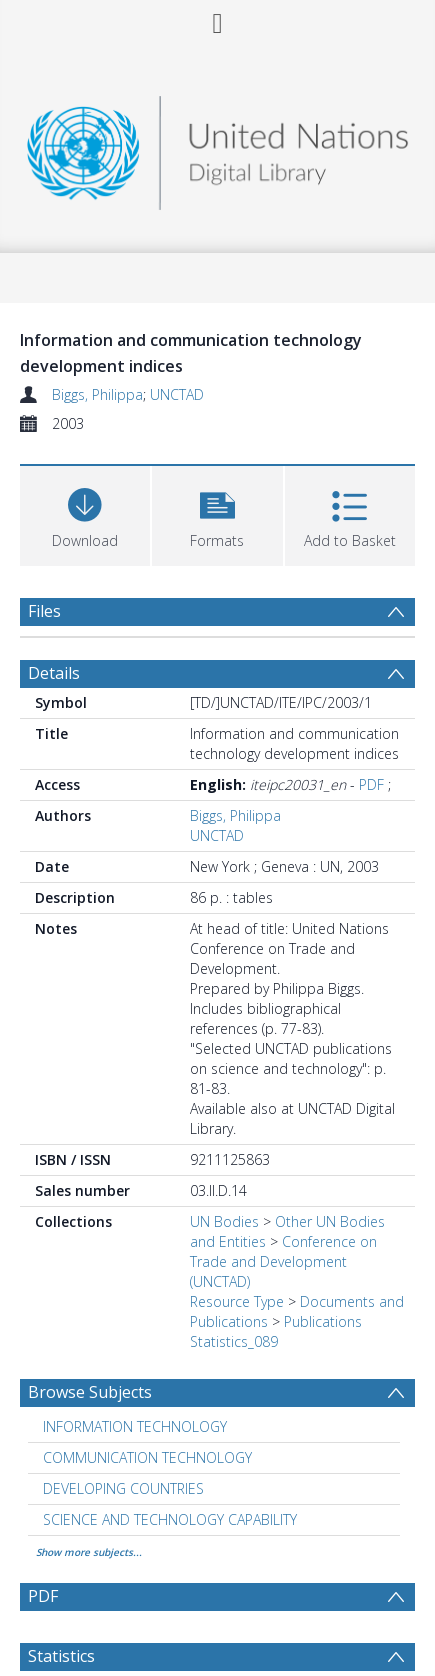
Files (44, 611)
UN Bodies (224, 1221)
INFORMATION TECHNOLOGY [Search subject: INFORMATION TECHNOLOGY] (135, 1426)
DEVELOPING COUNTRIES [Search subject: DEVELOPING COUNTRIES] (123, 1488)
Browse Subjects (90, 1392)
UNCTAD (177, 394)
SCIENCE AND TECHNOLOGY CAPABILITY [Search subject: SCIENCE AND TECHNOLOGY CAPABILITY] (170, 1519)
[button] (217, 513)
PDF (371, 784)
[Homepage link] (217, 147)
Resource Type (237, 1301)
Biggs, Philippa (97, 394)
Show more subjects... (89, 1552)
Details (54, 673)
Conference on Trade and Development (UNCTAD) (283, 1261)
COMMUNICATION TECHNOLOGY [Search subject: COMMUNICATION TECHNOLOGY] (147, 1457)
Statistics (61, 1656)
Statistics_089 (234, 1341)
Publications (323, 1321)
